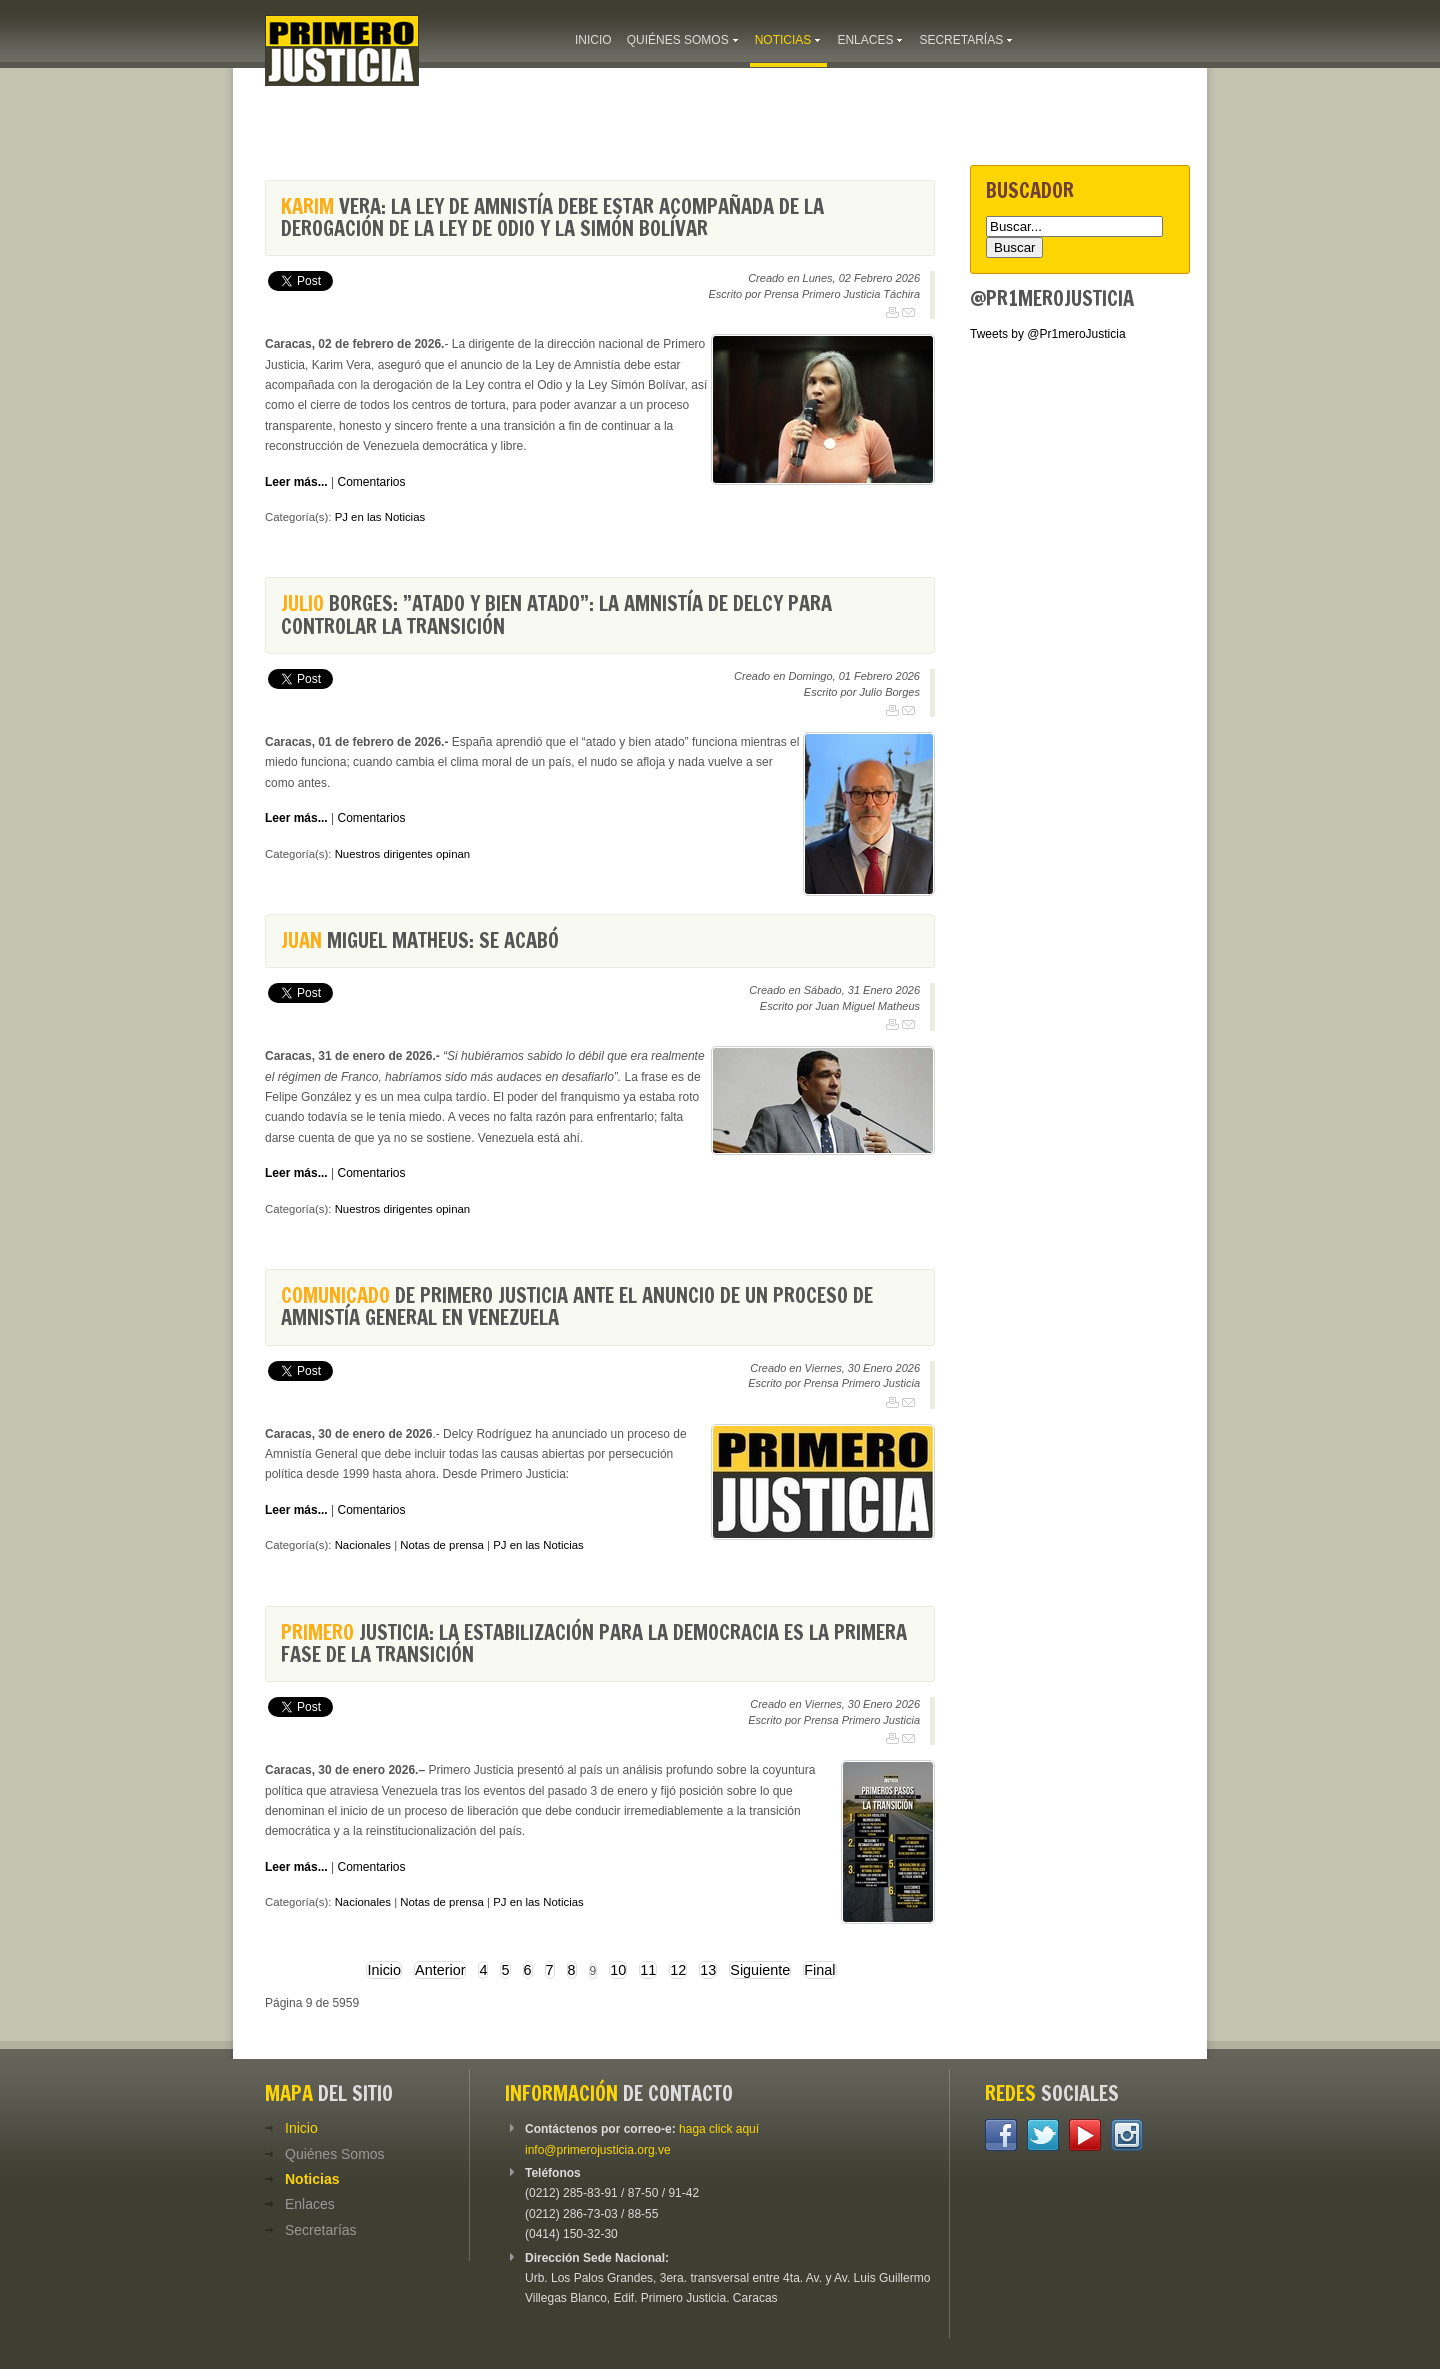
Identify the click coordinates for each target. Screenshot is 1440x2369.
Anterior (440, 1970)
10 (618, 1970)
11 (648, 1970)
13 (708, 1970)
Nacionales (363, 1545)
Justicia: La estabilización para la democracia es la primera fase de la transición (594, 1643)
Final (819, 1970)
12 (678, 1970)
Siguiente (760, 1970)
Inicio (384, 1970)
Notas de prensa (442, 1545)
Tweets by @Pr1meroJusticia (1048, 334)
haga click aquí (719, 2129)
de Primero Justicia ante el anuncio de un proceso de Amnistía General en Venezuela (577, 1306)
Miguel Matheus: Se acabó (420, 940)
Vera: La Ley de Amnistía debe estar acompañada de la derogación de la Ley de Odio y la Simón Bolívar (552, 217)
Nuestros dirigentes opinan (403, 854)
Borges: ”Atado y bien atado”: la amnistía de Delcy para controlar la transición (556, 614)
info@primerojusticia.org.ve (598, 2150)
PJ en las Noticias (380, 517)
